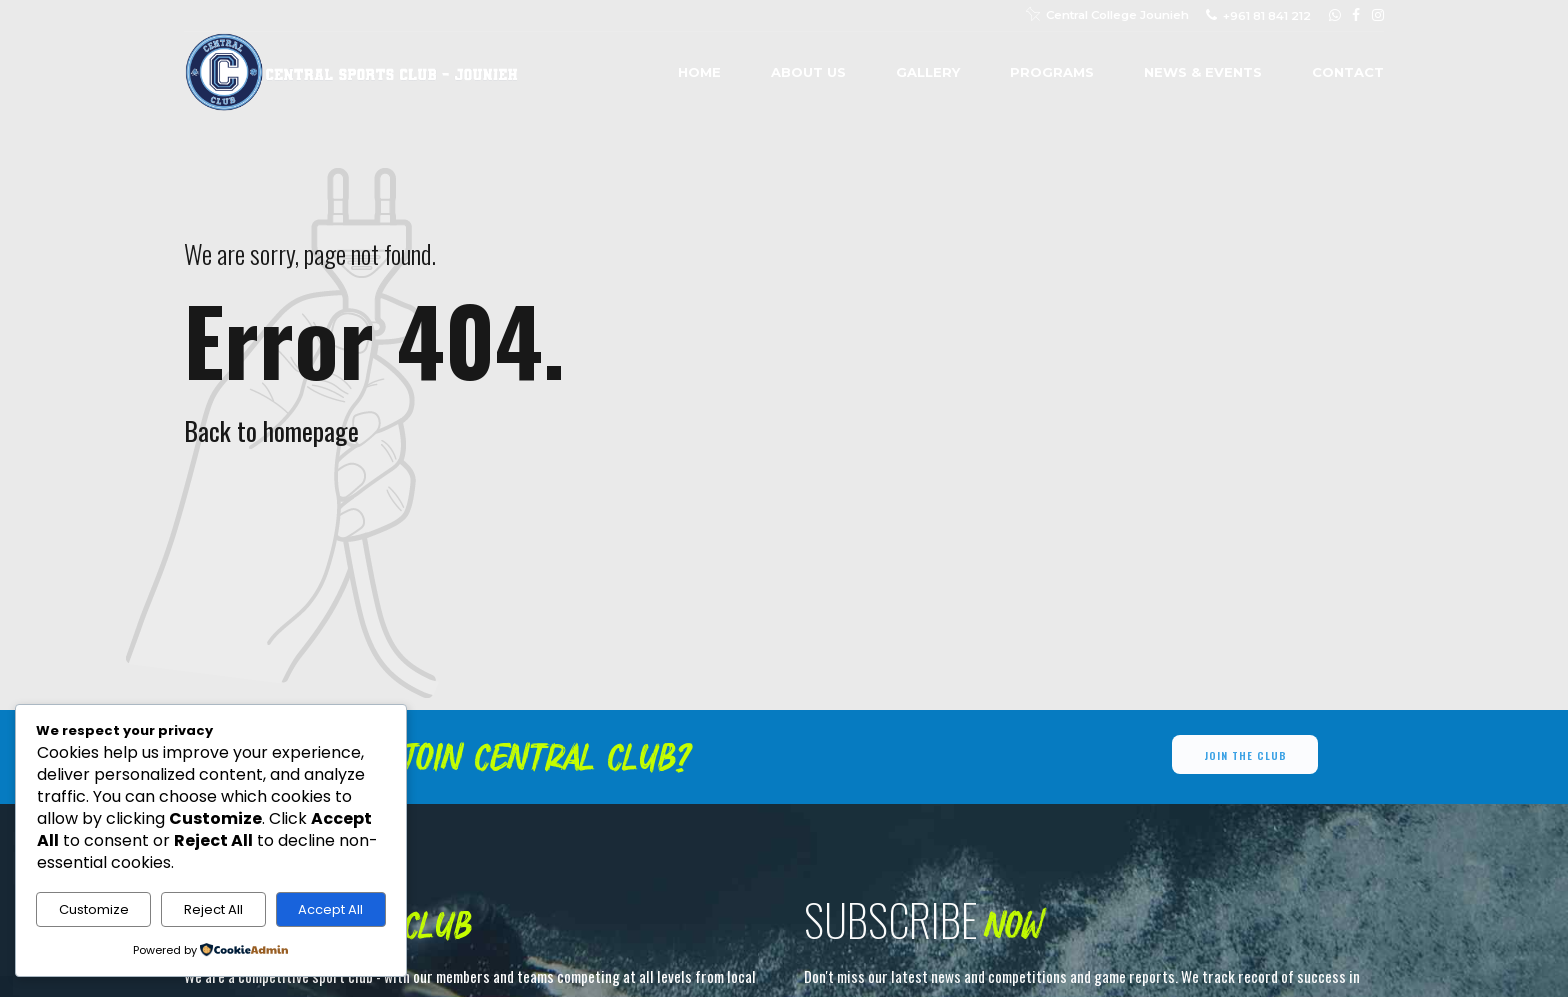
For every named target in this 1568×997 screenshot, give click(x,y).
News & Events (1203, 72)
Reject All (213, 909)
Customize (94, 909)
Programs (1052, 72)
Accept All (330, 909)
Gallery (928, 72)
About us (808, 72)
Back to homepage (271, 430)
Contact (1348, 72)
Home (699, 72)
